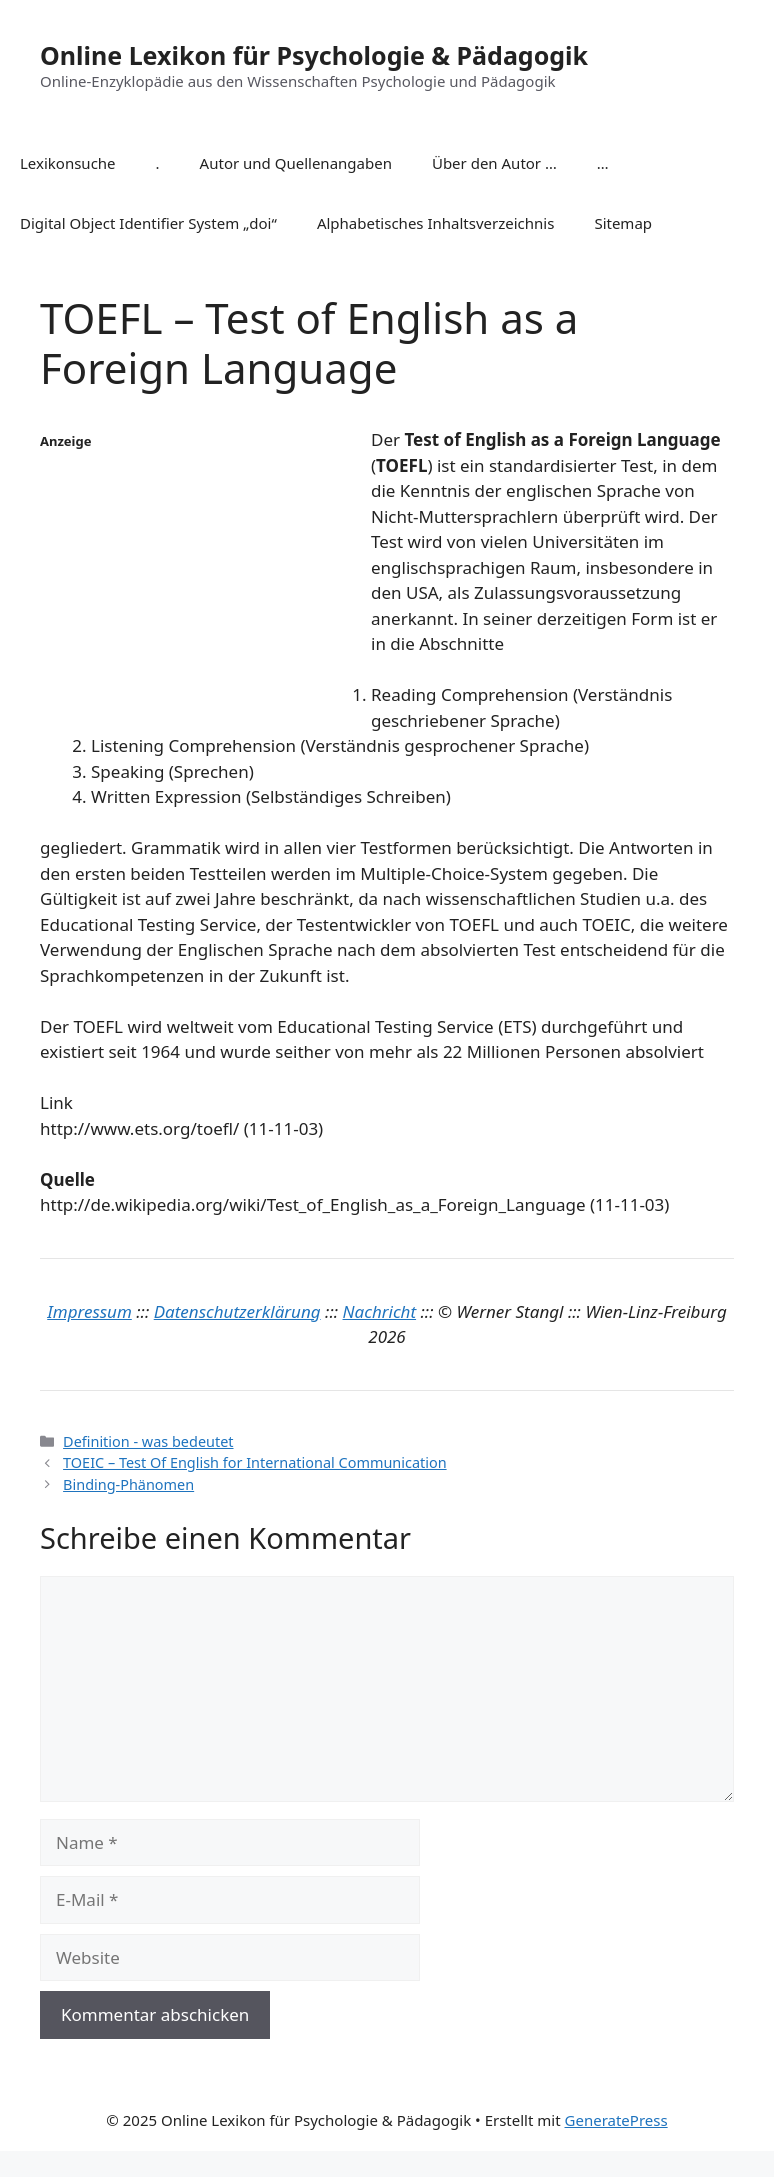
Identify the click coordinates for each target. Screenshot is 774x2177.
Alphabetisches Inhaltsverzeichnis (436, 223)
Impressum (89, 1311)
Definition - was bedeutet (148, 1441)
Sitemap (623, 223)
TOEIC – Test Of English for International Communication (255, 1462)
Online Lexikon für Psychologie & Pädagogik (314, 55)
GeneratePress (616, 2120)
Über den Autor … (494, 163)
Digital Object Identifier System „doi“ (148, 223)
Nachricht (380, 1311)
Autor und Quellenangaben (296, 163)
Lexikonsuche (68, 163)
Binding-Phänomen (128, 1484)
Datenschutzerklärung (237, 1311)
